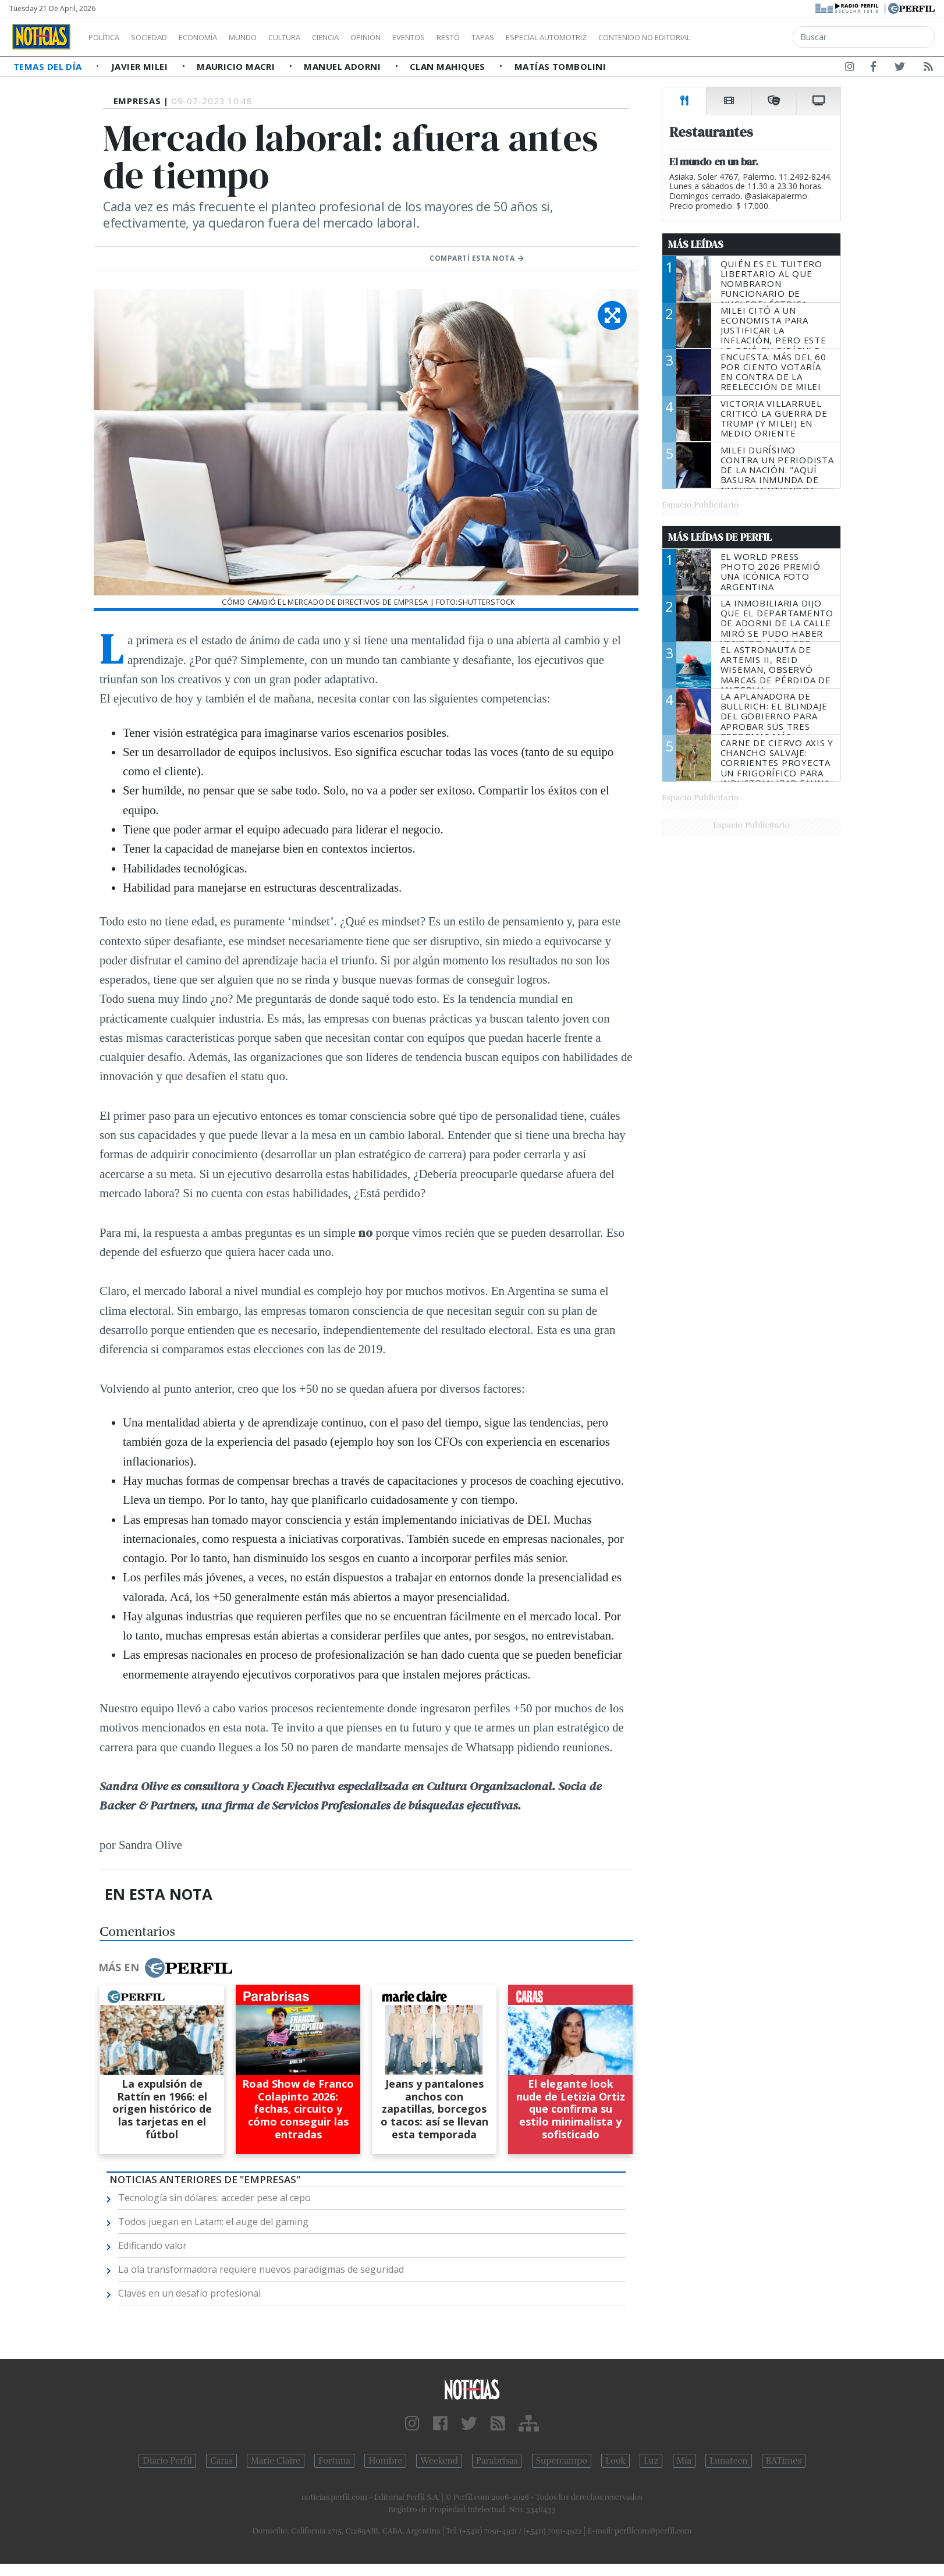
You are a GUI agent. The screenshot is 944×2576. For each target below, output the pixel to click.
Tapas (548, 37)
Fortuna (334, 2461)
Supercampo (562, 2461)
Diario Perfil (167, 2461)
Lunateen (728, 2461)
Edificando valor (152, 2245)
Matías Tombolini (560, 66)
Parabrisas (496, 2461)
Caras (221, 2461)
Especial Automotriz (624, 37)
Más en (165, 1968)
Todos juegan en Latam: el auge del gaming (213, 2221)
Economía (217, 37)
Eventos (464, 37)
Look (615, 2461)
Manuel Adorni (343, 66)
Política (108, 37)
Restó (509, 37)
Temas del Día (48, 66)
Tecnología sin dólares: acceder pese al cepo (214, 2197)
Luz (651, 2461)
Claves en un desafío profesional (189, 2293)
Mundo (269, 37)
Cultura (318, 37)
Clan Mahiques (449, 66)
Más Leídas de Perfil (720, 537)
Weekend (439, 2461)
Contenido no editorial (744, 37)
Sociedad (161, 37)
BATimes (783, 2461)
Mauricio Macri (237, 66)
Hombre (385, 2461)
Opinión (413, 37)
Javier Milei (141, 66)
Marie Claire (275, 2461)
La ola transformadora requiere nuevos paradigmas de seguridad (261, 2269)
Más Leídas (695, 244)
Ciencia (365, 37)
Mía (684, 2461)
